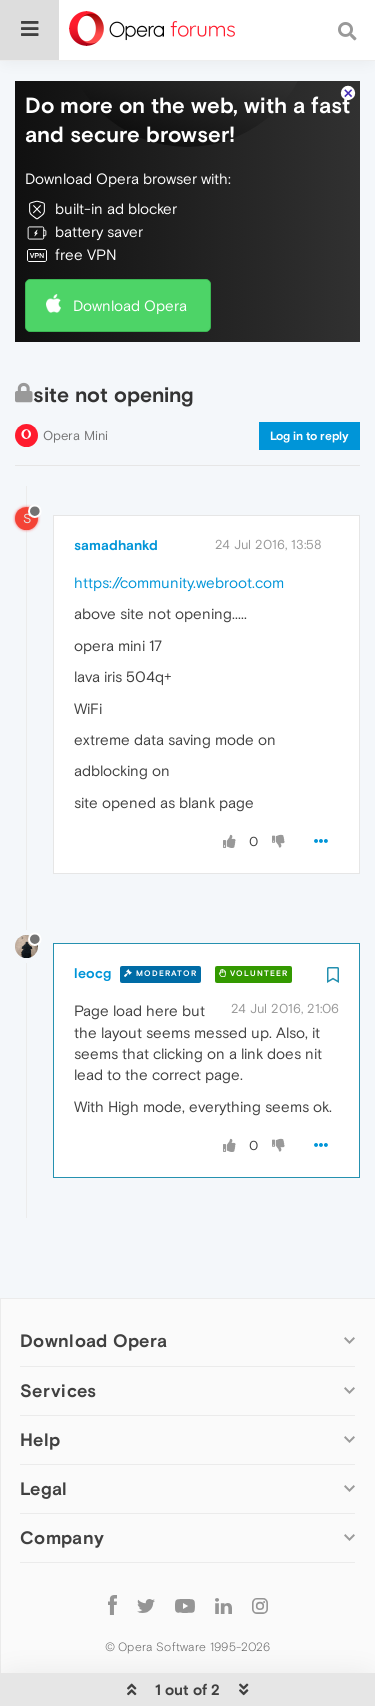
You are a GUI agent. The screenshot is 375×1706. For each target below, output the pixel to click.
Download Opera (130, 255)
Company (62, 1487)
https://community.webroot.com (179, 532)
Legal (44, 1438)
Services (58, 1340)
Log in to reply (309, 386)
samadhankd (116, 495)
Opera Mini (75, 385)
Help (40, 1389)
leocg (92, 924)
